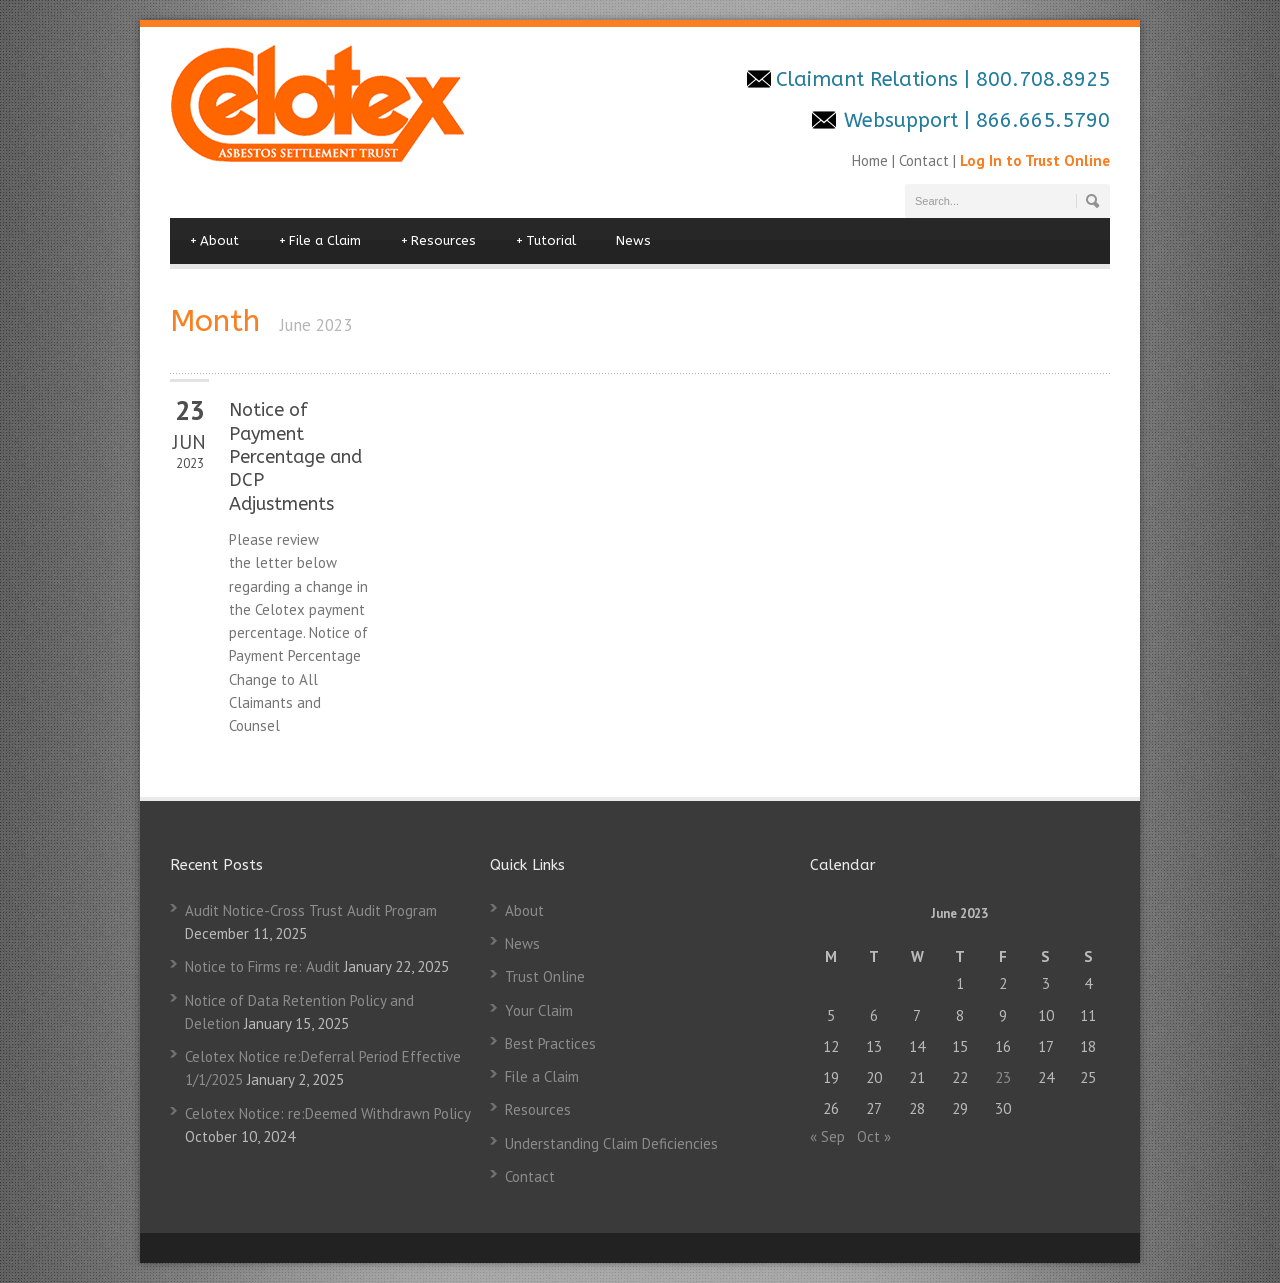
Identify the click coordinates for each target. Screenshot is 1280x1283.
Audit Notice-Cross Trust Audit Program (311, 910)
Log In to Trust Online (1035, 160)
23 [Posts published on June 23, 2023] (1003, 1077)
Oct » (874, 1136)
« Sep (827, 1136)
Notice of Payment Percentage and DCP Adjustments (295, 457)
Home (872, 160)
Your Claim (539, 1010)
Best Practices (550, 1043)
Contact (924, 160)
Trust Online (545, 976)
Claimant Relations (870, 79)
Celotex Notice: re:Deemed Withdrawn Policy (327, 1113)
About (214, 241)
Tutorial (546, 241)
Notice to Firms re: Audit (262, 966)
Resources (438, 241)
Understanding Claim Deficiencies (611, 1143)
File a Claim (320, 241)
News (633, 240)
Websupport (901, 120)
